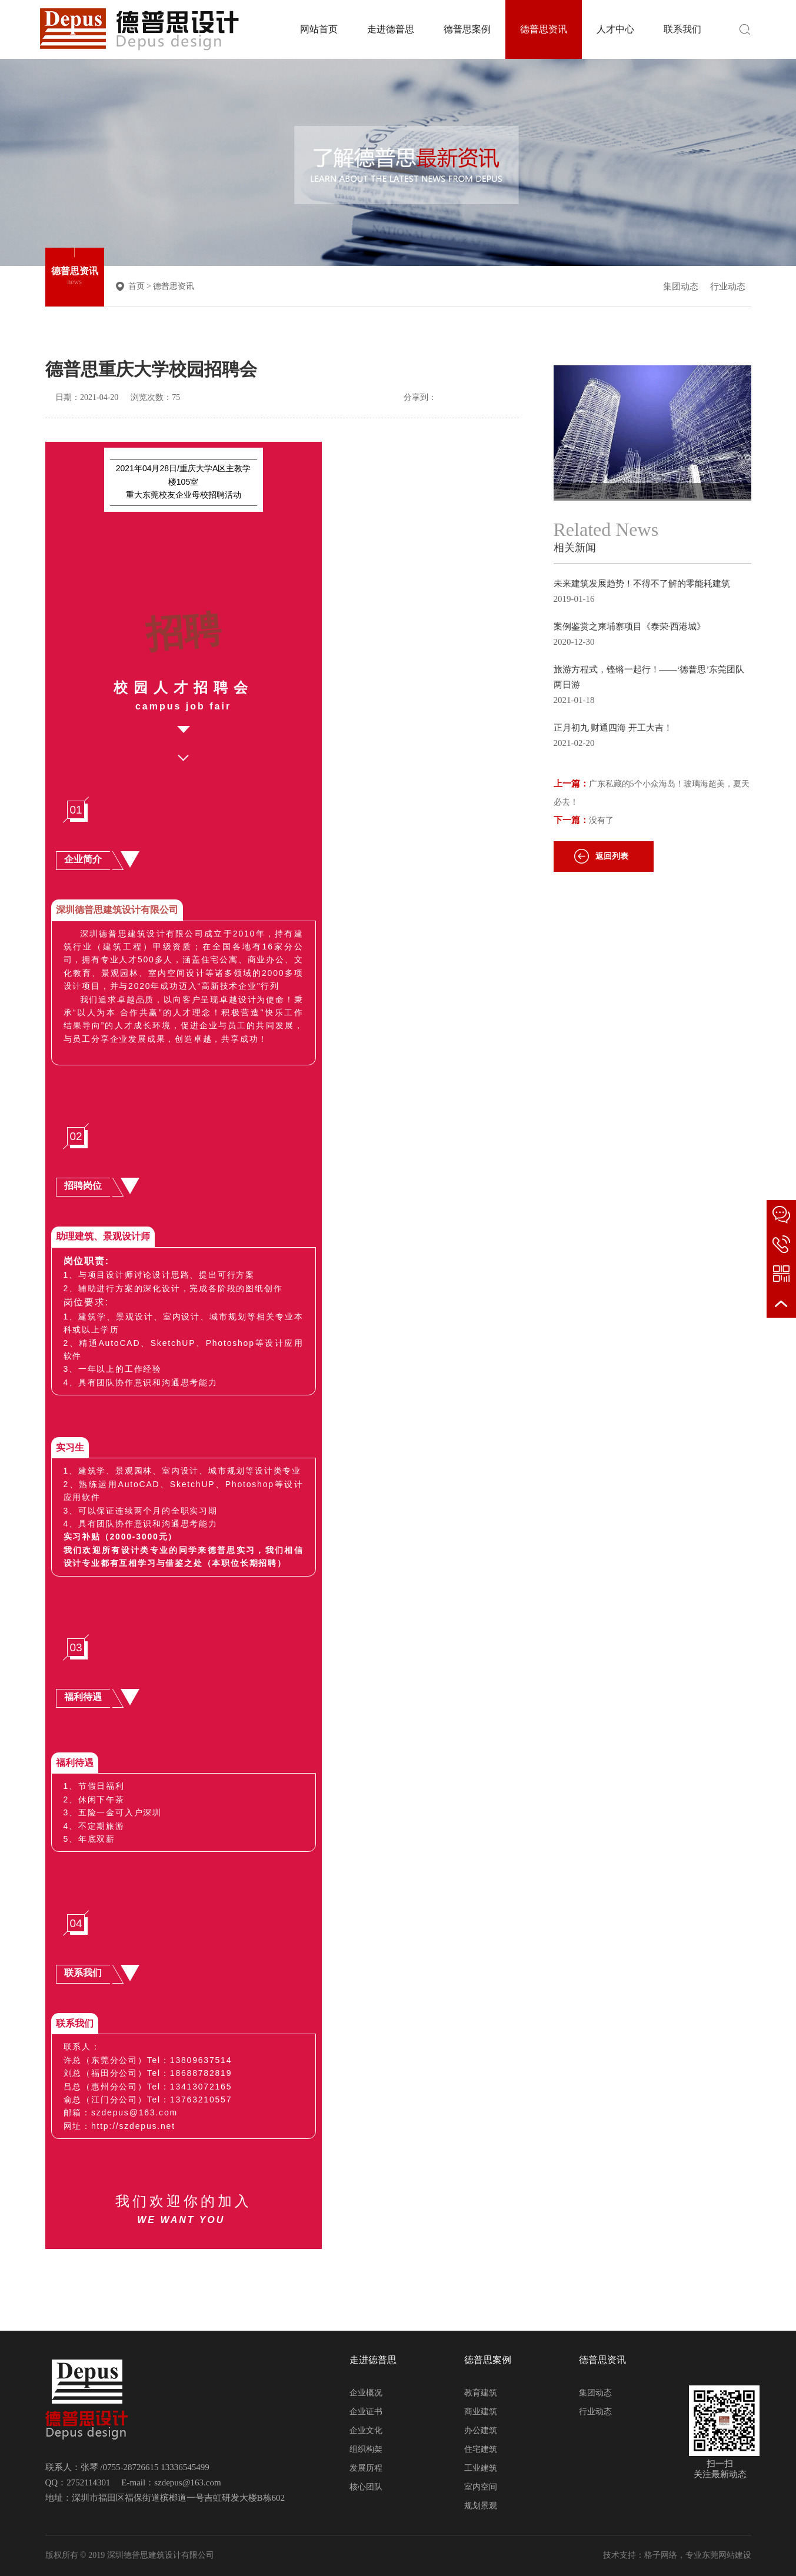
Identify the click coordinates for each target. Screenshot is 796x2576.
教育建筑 (480, 2392)
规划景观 (480, 2505)
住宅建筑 (480, 2449)
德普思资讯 (543, 29)
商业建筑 (480, 2411)
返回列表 (611, 856)
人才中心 (615, 29)
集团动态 (680, 286)
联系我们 (682, 29)
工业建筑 (480, 2468)
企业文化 (365, 2430)
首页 (136, 286)
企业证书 (365, 2411)
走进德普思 (390, 29)
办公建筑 (480, 2430)
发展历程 (365, 2468)
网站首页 (319, 29)
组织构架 (365, 2449)
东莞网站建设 (726, 2555)
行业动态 (727, 286)
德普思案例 (467, 29)
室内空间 (480, 2486)
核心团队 (365, 2486)
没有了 (601, 820)
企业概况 (365, 2392)
